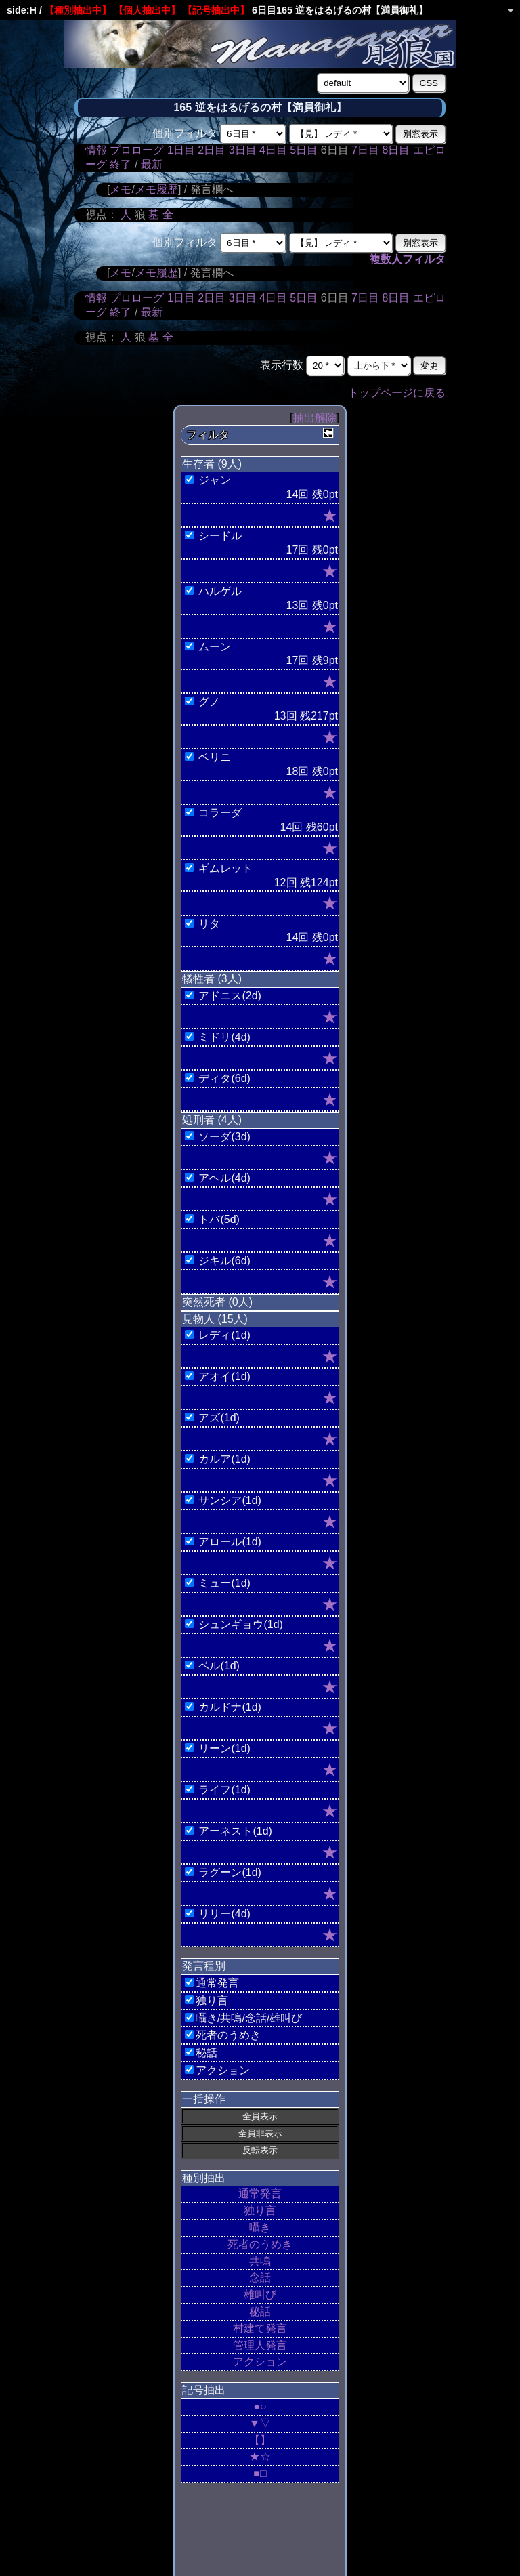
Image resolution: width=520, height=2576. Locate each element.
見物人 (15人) (215, 1319)
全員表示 (260, 2116)
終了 (120, 164)
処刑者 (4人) (212, 1119)
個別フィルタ (184, 133)
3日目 (243, 150)
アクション (260, 2361)
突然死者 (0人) (217, 1302)
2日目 (211, 150)
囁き (260, 2227)
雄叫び (260, 2294)
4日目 (273, 150)
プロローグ (137, 150)
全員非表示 (260, 2133)
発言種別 (203, 1966)
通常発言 (260, 2193)
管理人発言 (260, 2345)
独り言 (260, 2210)
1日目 (181, 150)
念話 (260, 2277)
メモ (120, 189)
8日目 (396, 150)
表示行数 (281, 365)
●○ (259, 2406)
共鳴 (260, 2261)
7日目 (365, 150)
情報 (96, 150)
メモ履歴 (156, 189)
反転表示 (260, 2150)
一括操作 (203, 2098)
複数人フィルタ (408, 259)
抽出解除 (315, 417)
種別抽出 (203, 2178)
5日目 (304, 150)
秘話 (260, 2311)
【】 (260, 2440)
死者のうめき (260, 2244)
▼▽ (260, 2423)
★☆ (260, 2456)
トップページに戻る (397, 392)
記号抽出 (203, 2390)
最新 (151, 164)
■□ (259, 2473)
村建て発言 (260, 2328)
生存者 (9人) (212, 464)
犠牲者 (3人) (212, 978)
